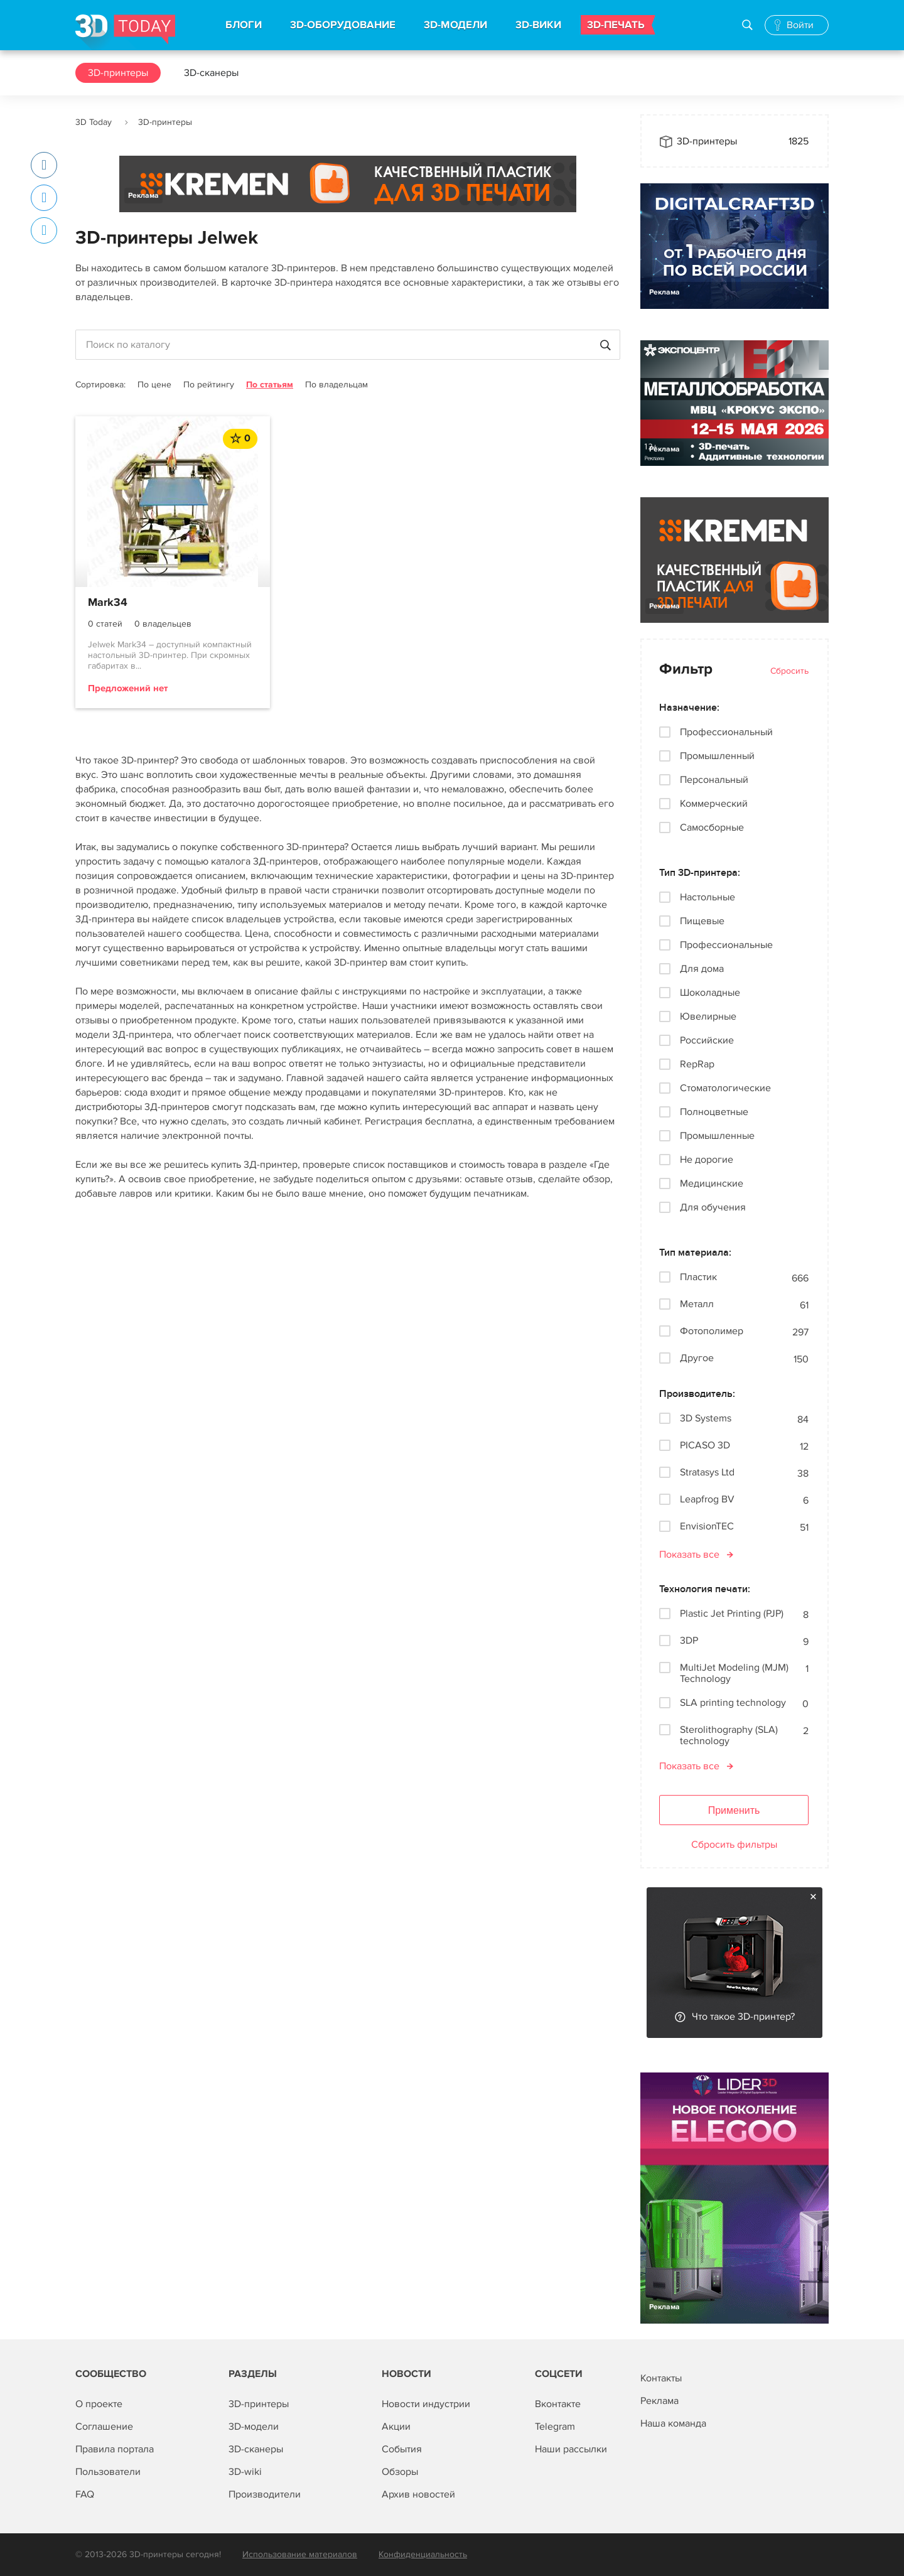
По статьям (269, 384)
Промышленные (717, 1135)
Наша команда (673, 2423)
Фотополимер (711, 1331)
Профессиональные (726, 945)
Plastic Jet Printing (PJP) (731, 1614)
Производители (265, 2494)
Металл (697, 1304)
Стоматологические (725, 1088)
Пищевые (702, 921)
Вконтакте (558, 2404)
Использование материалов (299, 2554)
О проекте (98, 2404)
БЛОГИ (243, 25)
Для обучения (713, 1207)
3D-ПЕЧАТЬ (616, 25)
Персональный (714, 779)
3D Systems (705, 1419)
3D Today (93, 122)
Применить (734, 1810)
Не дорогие (706, 1159)
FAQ (84, 2494)
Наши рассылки (571, 2449)
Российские (707, 1040)
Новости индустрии (426, 2404)
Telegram (555, 2426)
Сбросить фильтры (734, 1844)
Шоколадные (710, 992)
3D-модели (254, 2426)
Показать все (689, 1554)
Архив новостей (418, 2494)
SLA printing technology (733, 1703)
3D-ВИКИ (538, 25)
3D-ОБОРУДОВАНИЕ (343, 25)
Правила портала (114, 2449)
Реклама (143, 195)
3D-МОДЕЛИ (455, 25)
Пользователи (108, 2472)
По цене (154, 384)
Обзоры (400, 2472)
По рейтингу (208, 384)
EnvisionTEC (707, 1527)
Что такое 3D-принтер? (743, 2016)
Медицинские (711, 1183)
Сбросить (789, 671)
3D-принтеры (118, 73)
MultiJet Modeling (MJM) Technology (734, 1673)
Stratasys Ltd (707, 1473)
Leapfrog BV (707, 1500)
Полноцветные (714, 1112)
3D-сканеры (211, 73)
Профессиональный (726, 732)
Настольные (707, 897)
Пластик (698, 1277)
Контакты (661, 2378)
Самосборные (712, 827)
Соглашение (104, 2426)
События (402, 2449)
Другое (697, 1358)
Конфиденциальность (423, 2554)
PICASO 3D (705, 1446)
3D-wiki (245, 2472)
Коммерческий (714, 803)
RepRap (697, 1064)
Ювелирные (708, 1016)
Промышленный (717, 756)
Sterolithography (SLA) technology (729, 1735)
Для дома (702, 968)
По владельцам (336, 384)
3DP (689, 1641)
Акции (396, 2426)
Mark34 (107, 603)
